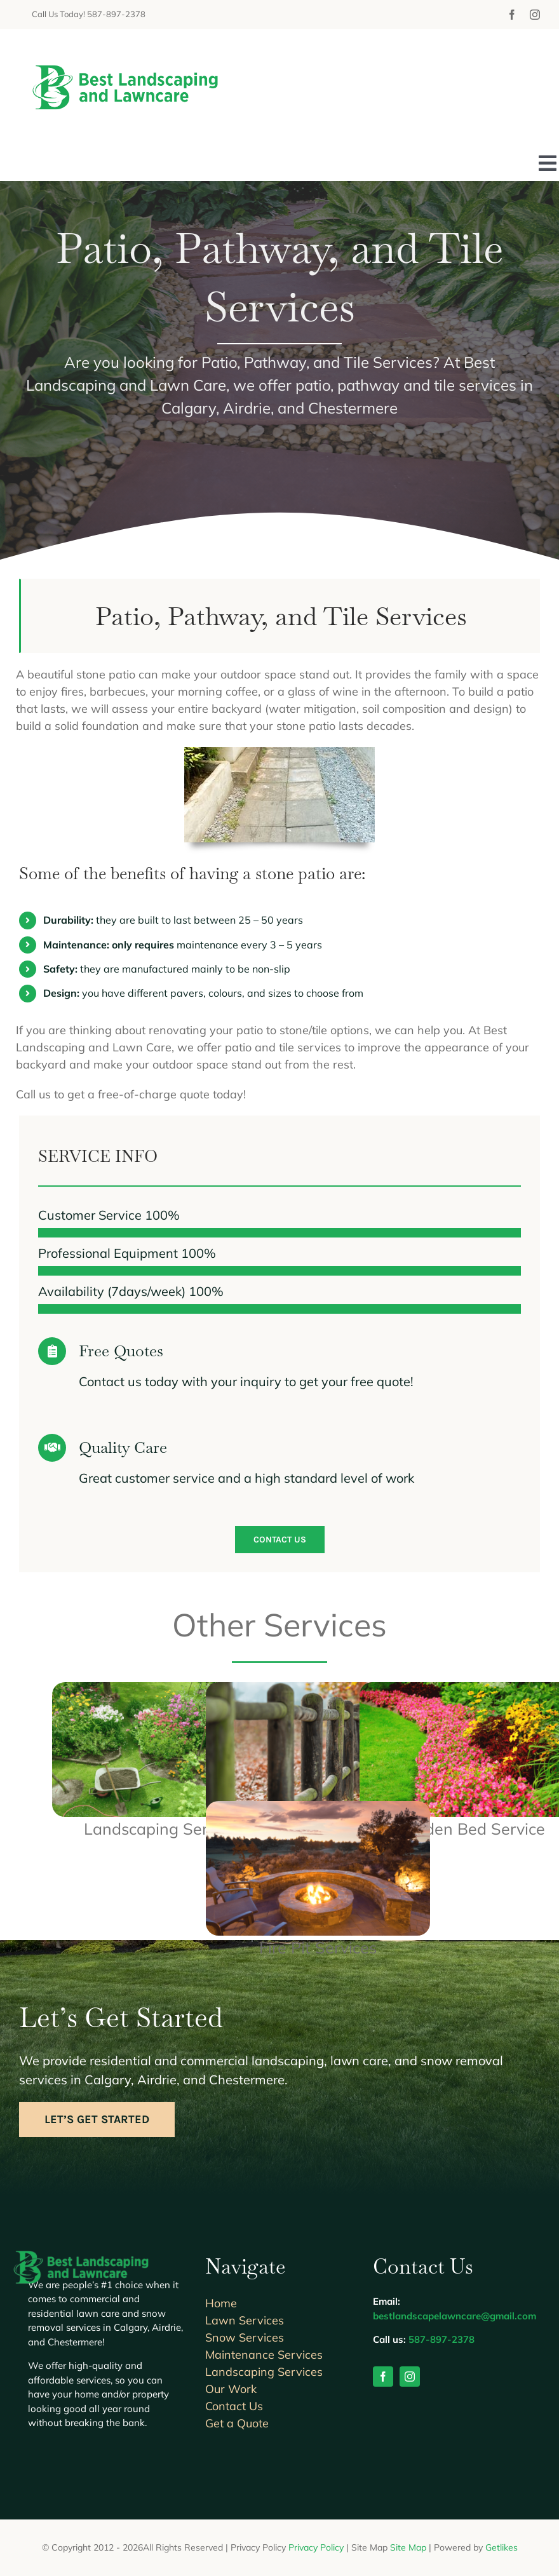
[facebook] (512, 15)
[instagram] (535, 15)
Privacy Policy (316, 2547)
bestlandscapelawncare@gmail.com (454, 2316)
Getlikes (501, 2547)
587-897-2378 (441, 2339)
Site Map (408, 2547)
